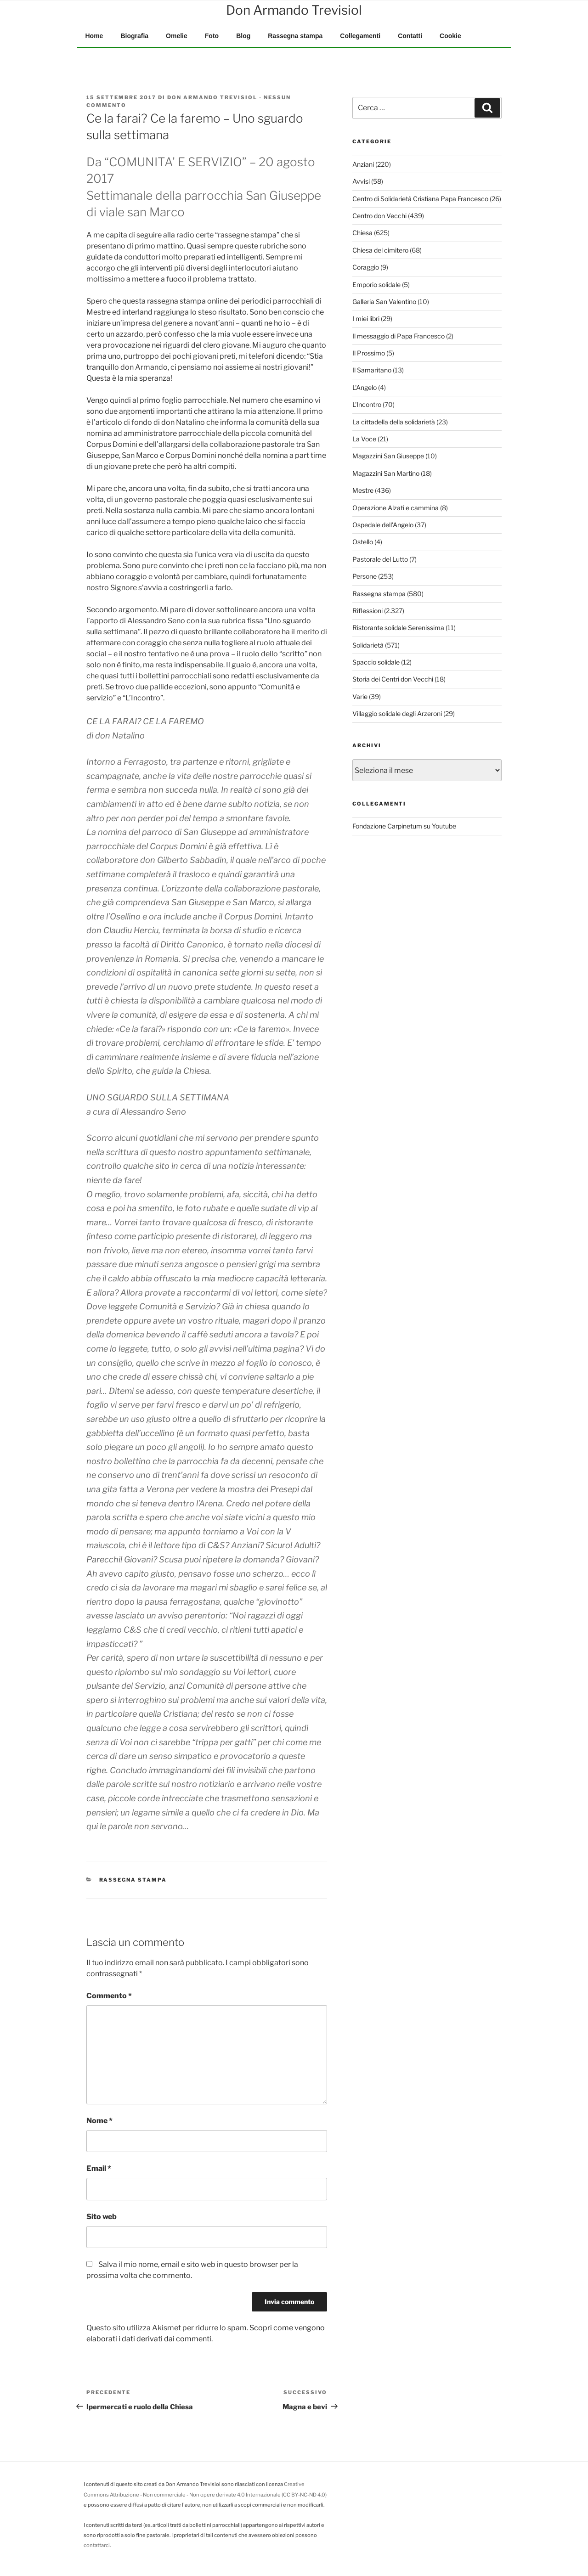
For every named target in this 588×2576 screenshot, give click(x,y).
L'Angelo (364, 387)
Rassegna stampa (295, 35)
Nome (99, 2120)
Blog (243, 35)
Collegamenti (360, 35)
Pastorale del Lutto (380, 559)
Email (98, 2168)
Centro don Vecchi (379, 216)
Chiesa (362, 233)
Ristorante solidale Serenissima (398, 627)
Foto (212, 35)
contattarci (97, 2545)
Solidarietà (368, 645)
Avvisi (361, 181)
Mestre (362, 490)
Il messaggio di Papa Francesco (398, 336)
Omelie (176, 35)
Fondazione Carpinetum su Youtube (404, 826)
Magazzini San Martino (385, 473)
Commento (109, 1995)
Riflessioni (367, 610)
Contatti (410, 35)
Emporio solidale (376, 284)
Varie (360, 696)
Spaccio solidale (376, 662)
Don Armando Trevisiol (212, 97)
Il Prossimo (368, 353)
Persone (364, 576)
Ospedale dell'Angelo (382, 525)
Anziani (363, 164)
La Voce (364, 439)
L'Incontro (366, 404)
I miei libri (365, 318)
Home (94, 35)
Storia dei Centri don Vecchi (392, 679)
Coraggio (365, 267)
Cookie (450, 35)
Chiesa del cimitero (380, 250)
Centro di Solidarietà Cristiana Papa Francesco (420, 199)
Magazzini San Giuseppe (388, 456)
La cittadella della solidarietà (393, 422)
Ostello (362, 542)
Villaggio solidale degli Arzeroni (397, 713)
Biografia (134, 35)
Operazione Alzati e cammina (395, 508)
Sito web (101, 2216)
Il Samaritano (371, 370)
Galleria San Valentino (384, 301)
